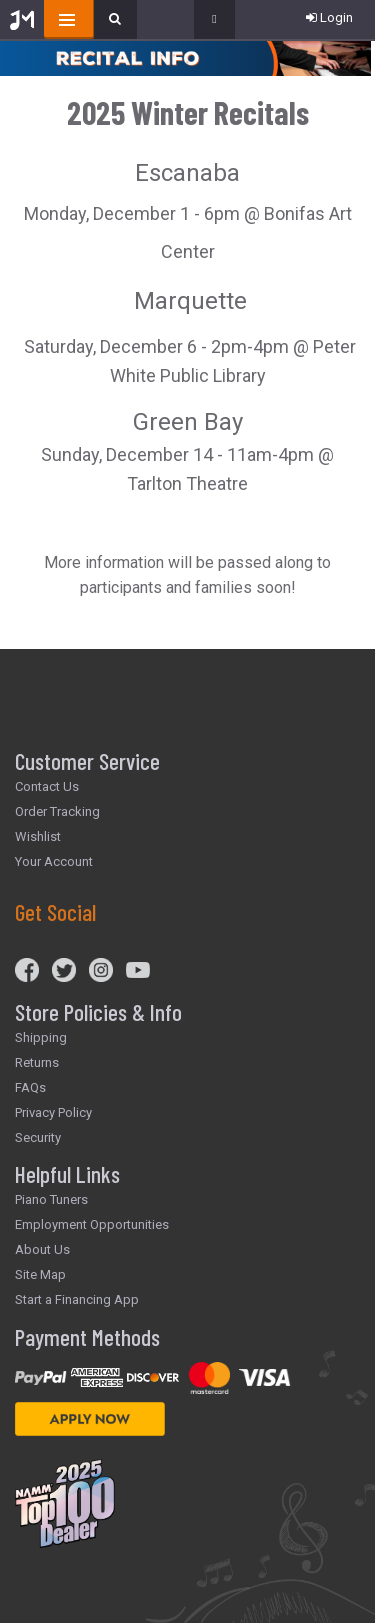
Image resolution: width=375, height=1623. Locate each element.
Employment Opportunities (92, 1224)
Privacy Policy (53, 1112)
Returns (37, 1062)
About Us (42, 1249)
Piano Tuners (51, 1199)
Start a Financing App (77, 1299)
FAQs (30, 1087)
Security (38, 1137)
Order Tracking (57, 811)
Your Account (54, 861)
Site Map (40, 1274)
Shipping (41, 1037)
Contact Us (47, 786)
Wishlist (38, 836)
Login (329, 17)
